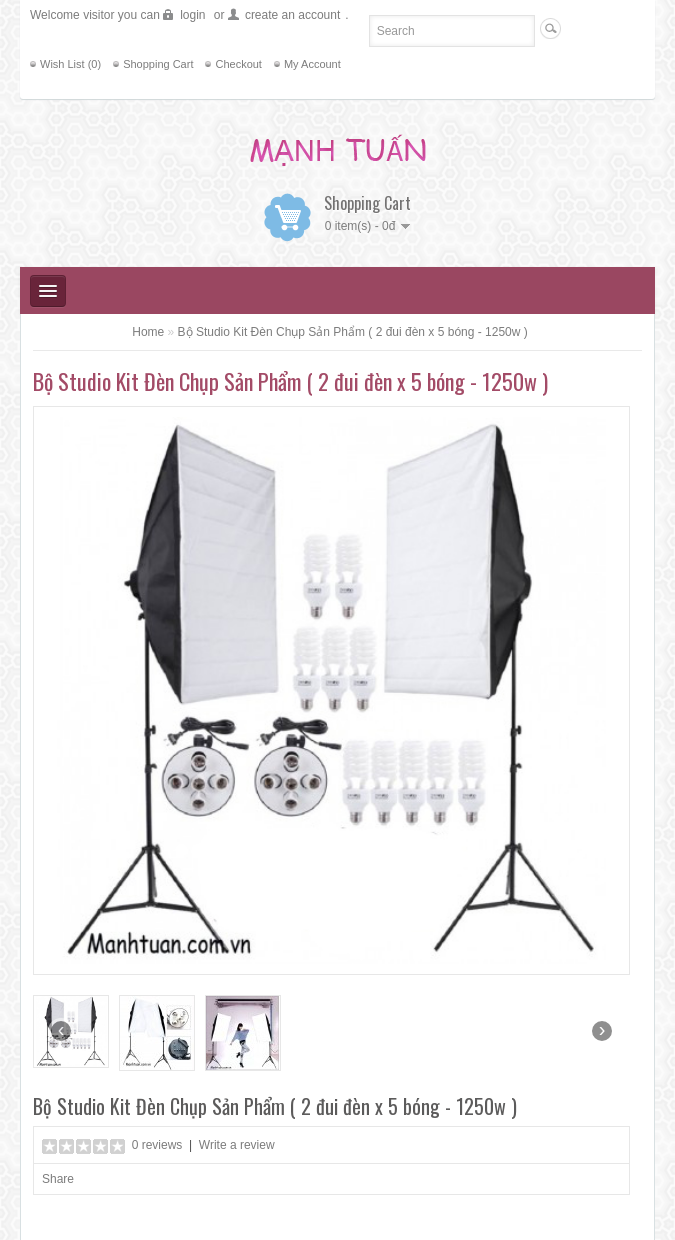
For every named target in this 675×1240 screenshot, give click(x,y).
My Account (312, 64)
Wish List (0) (70, 64)
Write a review (237, 1145)
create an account (292, 15)
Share (58, 1179)
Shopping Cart (158, 64)
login (192, 15)
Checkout (238, 64)
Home (148, 332)
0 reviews (157, 1145)
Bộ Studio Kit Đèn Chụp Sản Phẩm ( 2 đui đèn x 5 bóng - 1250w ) (353, 332)
